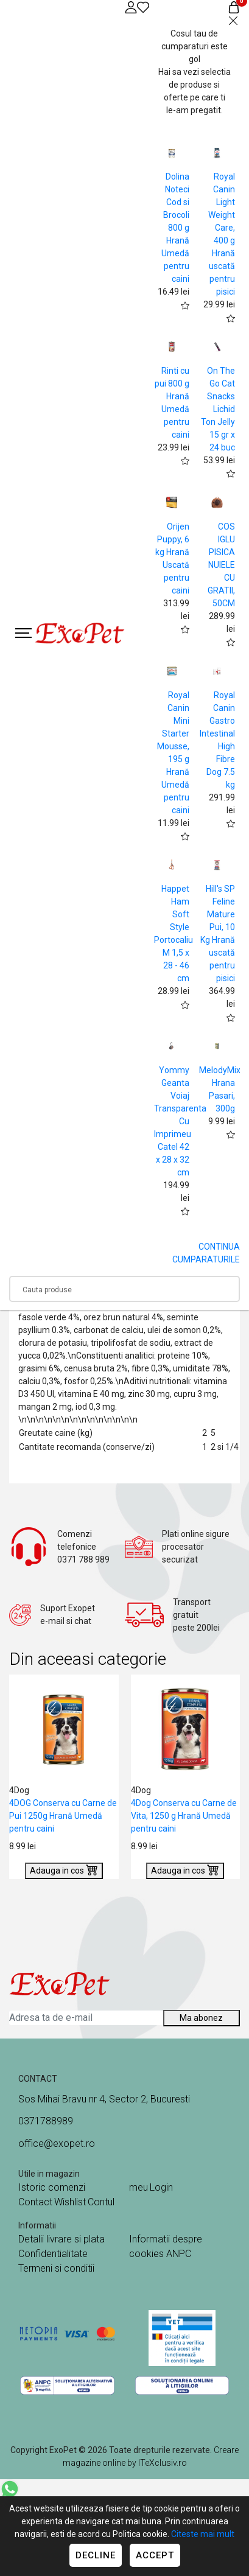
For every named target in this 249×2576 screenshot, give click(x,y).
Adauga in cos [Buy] (64, 1869)
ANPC (178, 2253)
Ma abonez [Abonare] (201, 2018)
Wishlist (70, 2202)
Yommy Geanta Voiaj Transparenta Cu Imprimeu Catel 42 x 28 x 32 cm (180, 1121)
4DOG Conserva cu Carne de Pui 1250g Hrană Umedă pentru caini (63, 1815)
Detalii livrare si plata (61, 2239)
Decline (95, 2555)
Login (161, 2187)
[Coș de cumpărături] (234, 7)
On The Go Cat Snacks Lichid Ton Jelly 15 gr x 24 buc (218, 409)
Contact (35, 2202)
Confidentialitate (53, 2253)
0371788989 (45, 2121)
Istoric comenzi (51, 2187)
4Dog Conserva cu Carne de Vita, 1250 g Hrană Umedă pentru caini (184, 1815)
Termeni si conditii (56, 2268)
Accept (155, 2555)
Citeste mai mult (202, 2534)
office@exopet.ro (56, 2143)
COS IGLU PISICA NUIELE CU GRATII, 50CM (221, 565)
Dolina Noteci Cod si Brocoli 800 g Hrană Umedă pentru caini (175, 228)
